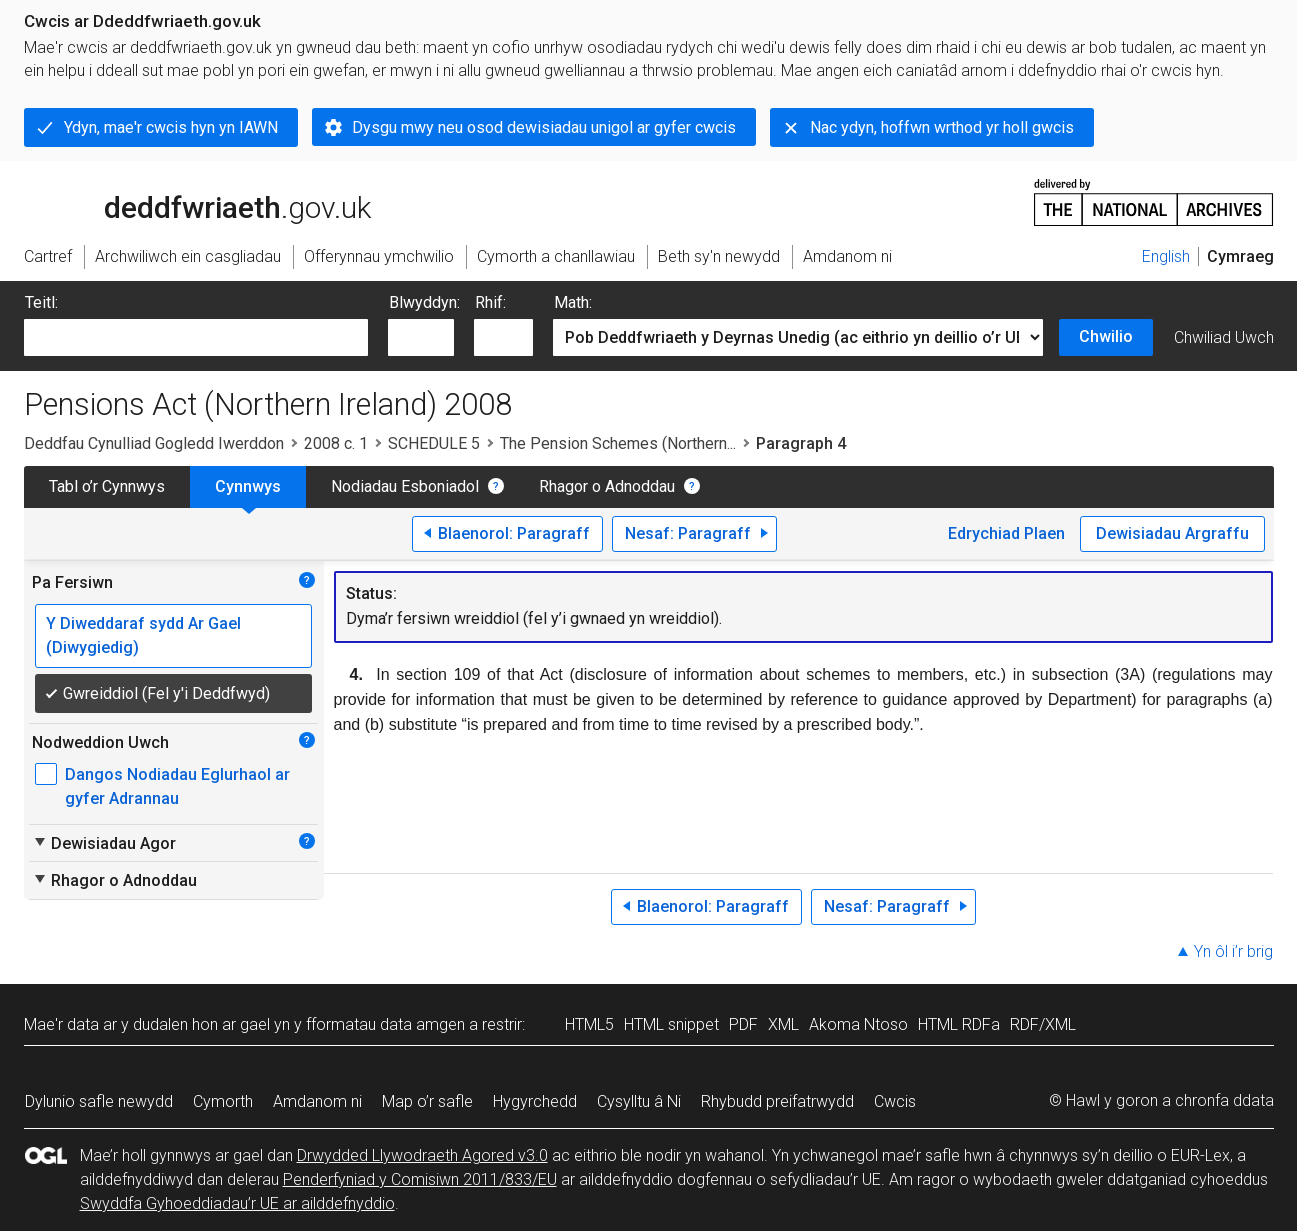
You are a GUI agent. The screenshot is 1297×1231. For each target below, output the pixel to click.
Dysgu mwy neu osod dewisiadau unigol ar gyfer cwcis (544, 127)
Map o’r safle (427, 1101)
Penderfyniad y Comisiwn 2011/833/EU (420, 1179)
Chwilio (1106, 336)
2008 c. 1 (336, 443)
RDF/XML (1043, 1024)
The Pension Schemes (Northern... (618, 443)
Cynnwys (248, 486)
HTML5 (589, 1024)
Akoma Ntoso (858, 1024)
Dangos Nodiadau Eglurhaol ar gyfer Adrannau (177, 786)
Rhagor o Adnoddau (607, 486)
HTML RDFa (959, 1024)
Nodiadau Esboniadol (405, 486)
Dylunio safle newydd (99, 1101)
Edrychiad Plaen (1006, 533)
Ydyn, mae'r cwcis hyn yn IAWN (171, 127)
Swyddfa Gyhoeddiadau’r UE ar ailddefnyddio (237, 1203)
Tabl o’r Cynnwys (107, 486)
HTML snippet (671, 1024)
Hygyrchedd (535, 1101)
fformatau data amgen (385, 1024)
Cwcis (895, 1101)
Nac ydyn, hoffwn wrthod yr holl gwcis (942, 127)
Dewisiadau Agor (104, 843)
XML (783, 1024)
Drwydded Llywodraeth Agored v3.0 (422, 1155)
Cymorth (223, 1101)
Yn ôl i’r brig (1233, 951)
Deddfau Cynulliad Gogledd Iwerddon (154, 443)
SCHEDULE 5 (434, 443)
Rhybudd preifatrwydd (777, 1101)
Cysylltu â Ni (639, 1101)
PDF (743, 1024)
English (1166, 256)
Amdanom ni (317, 1101)
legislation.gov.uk (182, 201)
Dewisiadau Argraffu (1172, 533)
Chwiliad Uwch (1224, 337)
